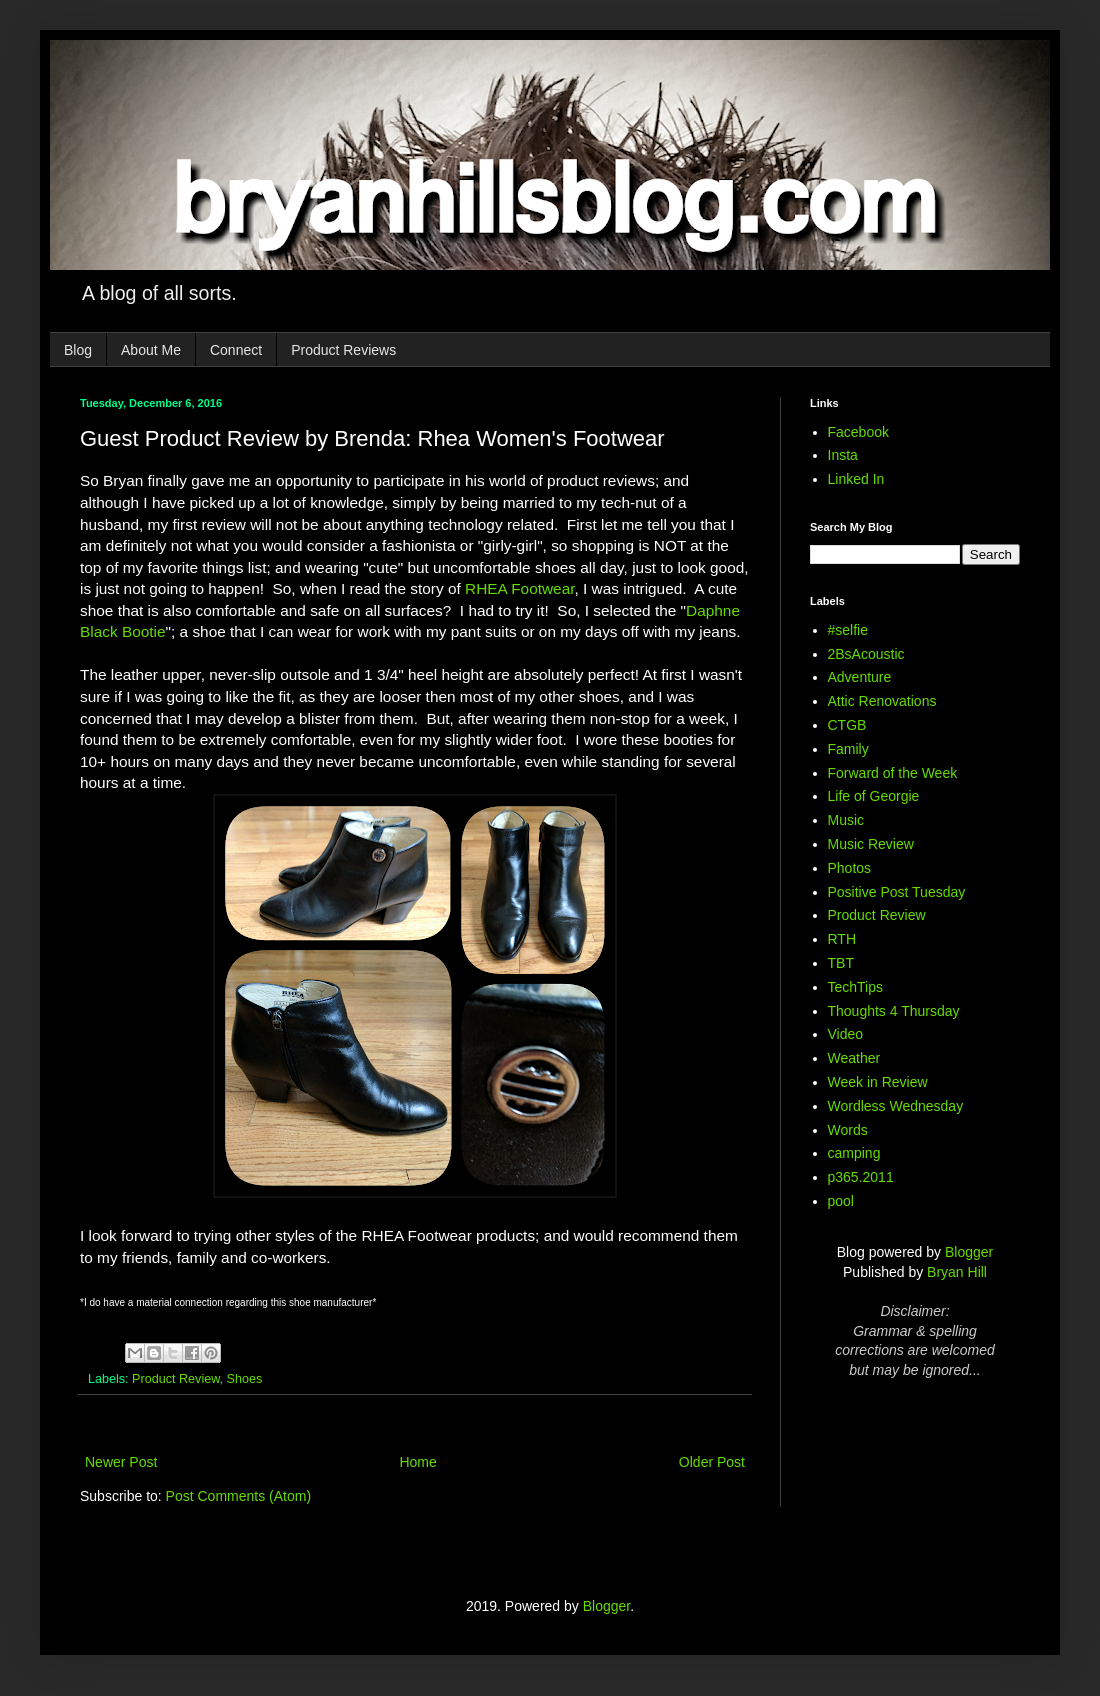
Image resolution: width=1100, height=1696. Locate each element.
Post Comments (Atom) (238, 1496)
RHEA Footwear (520, 588)
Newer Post (121, 1462)
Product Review (176, 1379)
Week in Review (878, 1082)
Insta (843, 455)
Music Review (871, 844)
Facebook (858, 432)
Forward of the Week (893, 773)
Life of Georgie (874, 796)
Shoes (245, 1379)
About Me (151, 350)
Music (846, 820)
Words (848, 1130)
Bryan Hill (957, 1272)
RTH (842, 939)
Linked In (856, 479)
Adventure (860, 677)
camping (854, 1153)
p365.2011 (861, 1177)
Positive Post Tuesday (897, 892)
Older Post (712, 1462)
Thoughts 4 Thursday (894, 1011)
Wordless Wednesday (896, 1106)
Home (417, 1462)
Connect (236, 350)
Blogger (969, 1252)
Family (848, 749)
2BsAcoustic (866, 654)
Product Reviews (343, 350)
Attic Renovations (882, 701)
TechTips (856, 987)
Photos (850, 868)
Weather (854, 1058)
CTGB (847, 725)
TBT (841, 963)
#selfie (848, 630)
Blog (78, 350)
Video (846, 1034)
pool (841, 1201)
